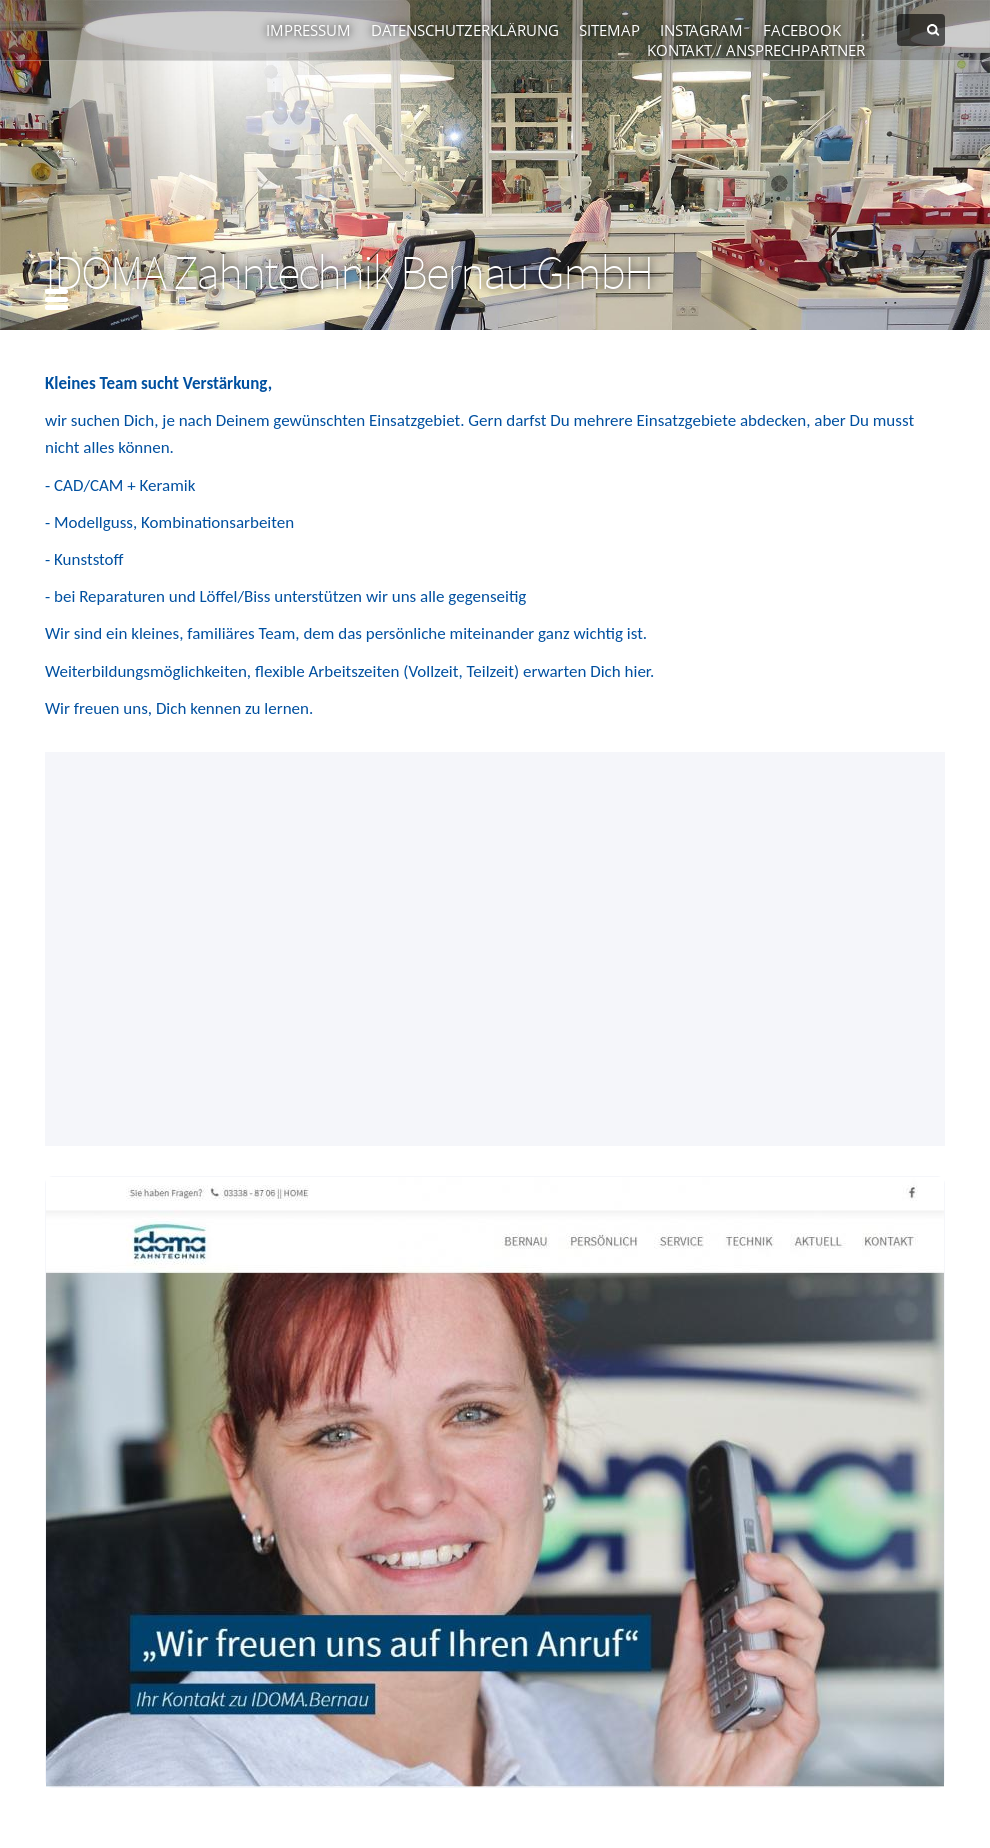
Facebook (802, 30)
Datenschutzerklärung (465, 30)
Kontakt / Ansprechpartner (756, 50)
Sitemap (609, 30)
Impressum (308, 30)
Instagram (701, 30)
